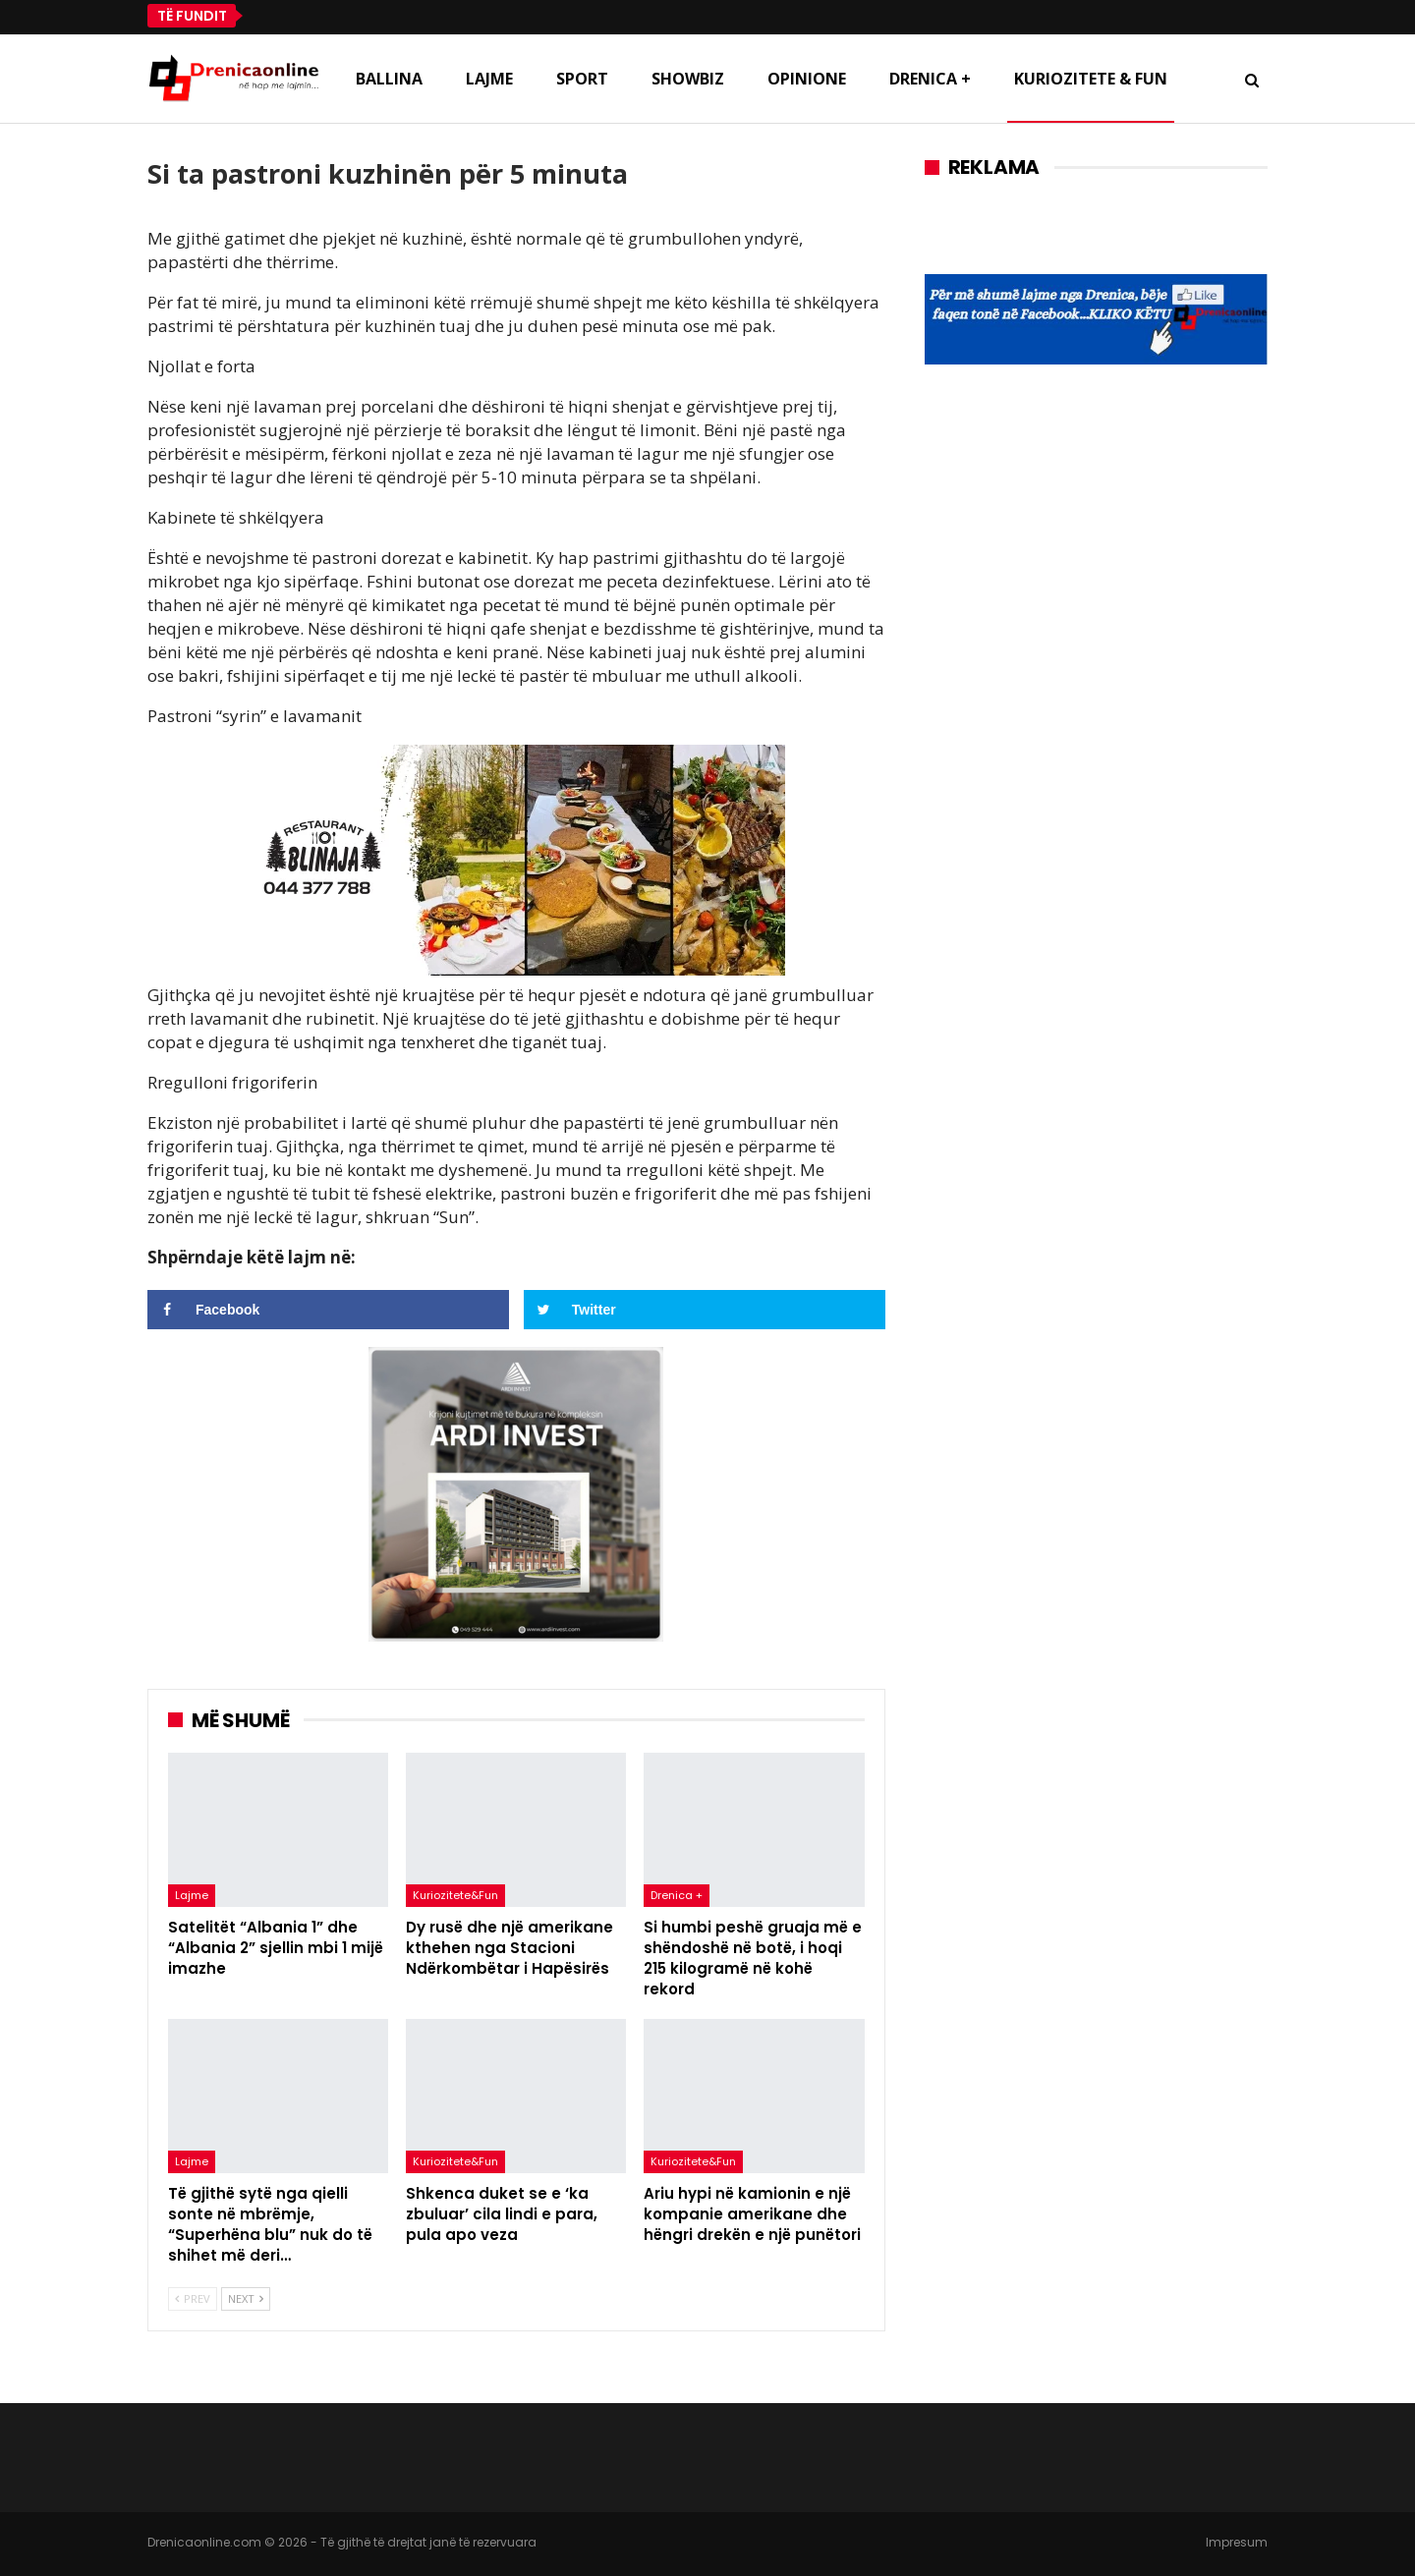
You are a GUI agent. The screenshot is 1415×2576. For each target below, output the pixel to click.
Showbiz (687, 78)
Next (245, 2298)
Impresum (1237, 2542)
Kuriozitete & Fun (1090, 78)
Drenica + (930, 78)
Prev (192, 2298)
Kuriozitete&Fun (455, 1895)
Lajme (489, 78)
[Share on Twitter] (704, 1309)
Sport (582, 78)
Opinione (806, 78)
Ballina (389, 78)
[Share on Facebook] (328, 1309)
